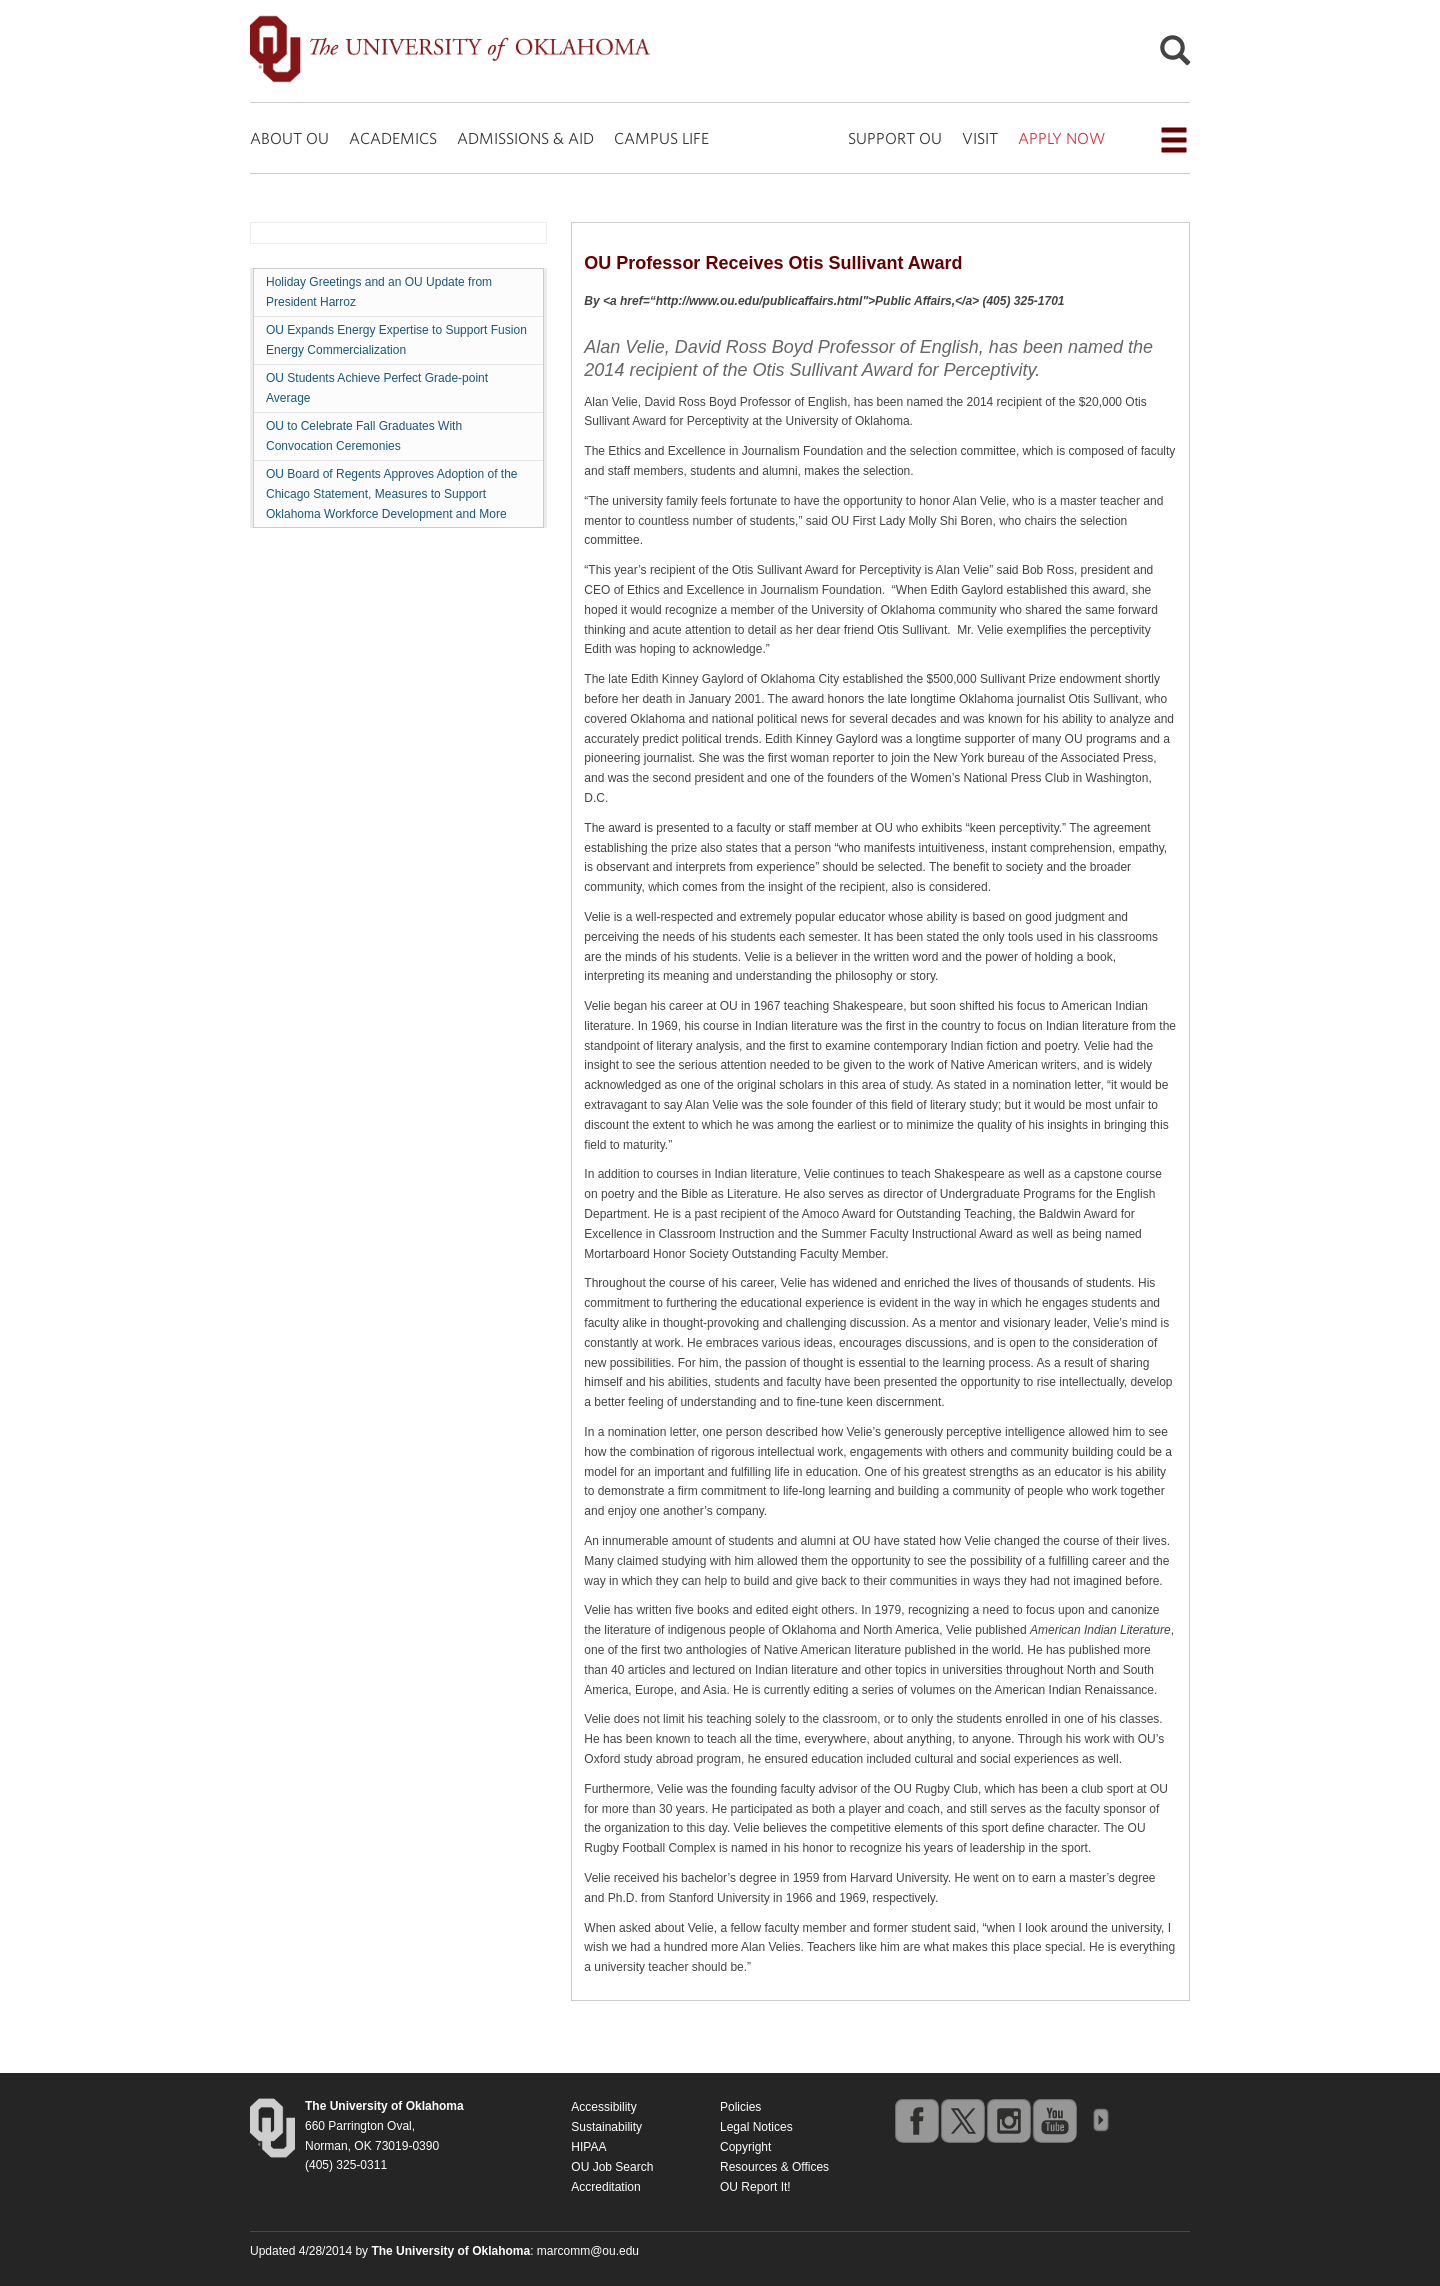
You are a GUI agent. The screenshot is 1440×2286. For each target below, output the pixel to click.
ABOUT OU (289, 138)
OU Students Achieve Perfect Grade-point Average (377, 388)
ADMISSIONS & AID (525, 138)
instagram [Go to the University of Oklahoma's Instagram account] (1008, 2120)
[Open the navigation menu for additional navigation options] (1174, 140)
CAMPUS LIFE (661, 138)
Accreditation (605, 2187)
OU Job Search (612, 2167)
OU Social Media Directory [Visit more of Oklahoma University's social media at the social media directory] (1100, 2120)
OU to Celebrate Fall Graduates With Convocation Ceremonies (364, 436)
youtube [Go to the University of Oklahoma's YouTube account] (1054, 2120)
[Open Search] (1175, 55)
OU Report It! (755, 2187)
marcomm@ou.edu (588, 2251)
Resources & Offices (774, 2167)
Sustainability (606, 2127)
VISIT (980, 138)
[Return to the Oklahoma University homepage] (384, 2106)
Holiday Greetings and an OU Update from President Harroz (379, 292)
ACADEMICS (393, 138)
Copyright (745, 2147)
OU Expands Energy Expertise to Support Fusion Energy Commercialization (396, 340)
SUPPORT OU (895, 138)
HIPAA (588, 2147)
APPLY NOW (1061, 138)
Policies (740, 2107)
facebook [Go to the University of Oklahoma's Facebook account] (916, 2120)
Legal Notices (756, 2127)
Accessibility (603, 2107)
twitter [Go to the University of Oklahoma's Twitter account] (962, 2120)
